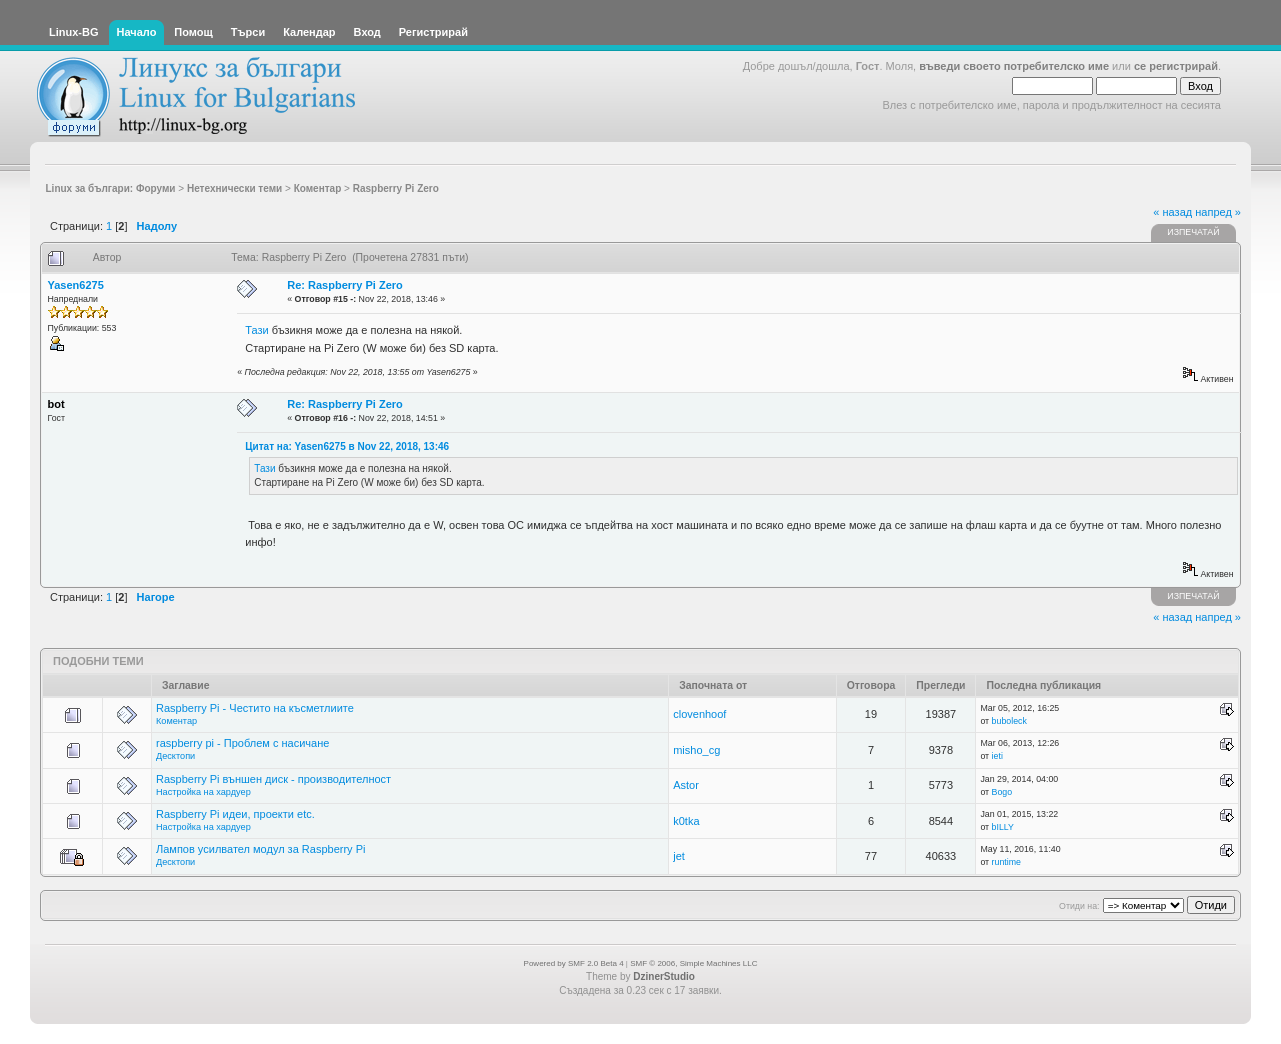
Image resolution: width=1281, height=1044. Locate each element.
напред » (1218, 212)
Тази (258, 330)
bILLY (1003, 827)
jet (679, 856)
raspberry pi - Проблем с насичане (242, 743)
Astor (686, 785)
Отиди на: (1079, 906)
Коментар (176, 721)
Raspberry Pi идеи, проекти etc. (235, 814)
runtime (1006, 862)
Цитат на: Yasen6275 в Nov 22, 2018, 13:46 (347, 446)
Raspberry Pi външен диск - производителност (273, 779)
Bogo (1002, 792)
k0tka (686, 821)
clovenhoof (699, 714)
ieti (997, 756)
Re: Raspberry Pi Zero (345, 285)
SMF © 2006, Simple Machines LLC (693, 963)
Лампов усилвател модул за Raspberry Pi (260, 849)
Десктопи (175, 756)
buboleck (1009, 721)
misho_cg (696, 750)
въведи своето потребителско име (1014, 66)
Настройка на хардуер (203, 792)
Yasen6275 (76, 285)
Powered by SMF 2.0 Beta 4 (574, 963)
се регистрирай (1176, 66)
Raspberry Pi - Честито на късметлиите (255, 708)
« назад (1172, 212)
